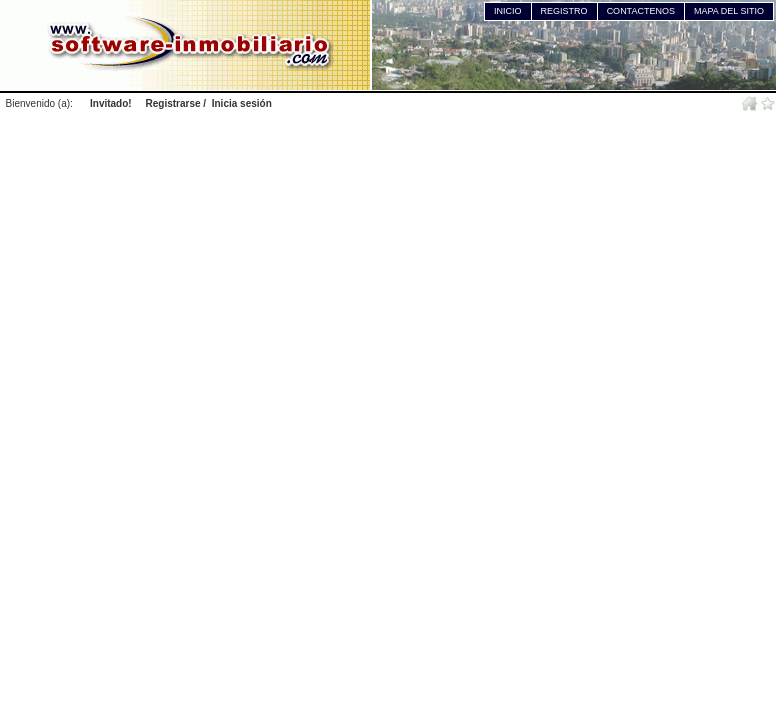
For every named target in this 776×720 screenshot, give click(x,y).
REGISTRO (564, 11)
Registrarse (173, 103)
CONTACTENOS (641, 11)
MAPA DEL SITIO (729, 11)
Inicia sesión (242, 103)
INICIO (508, 11)
